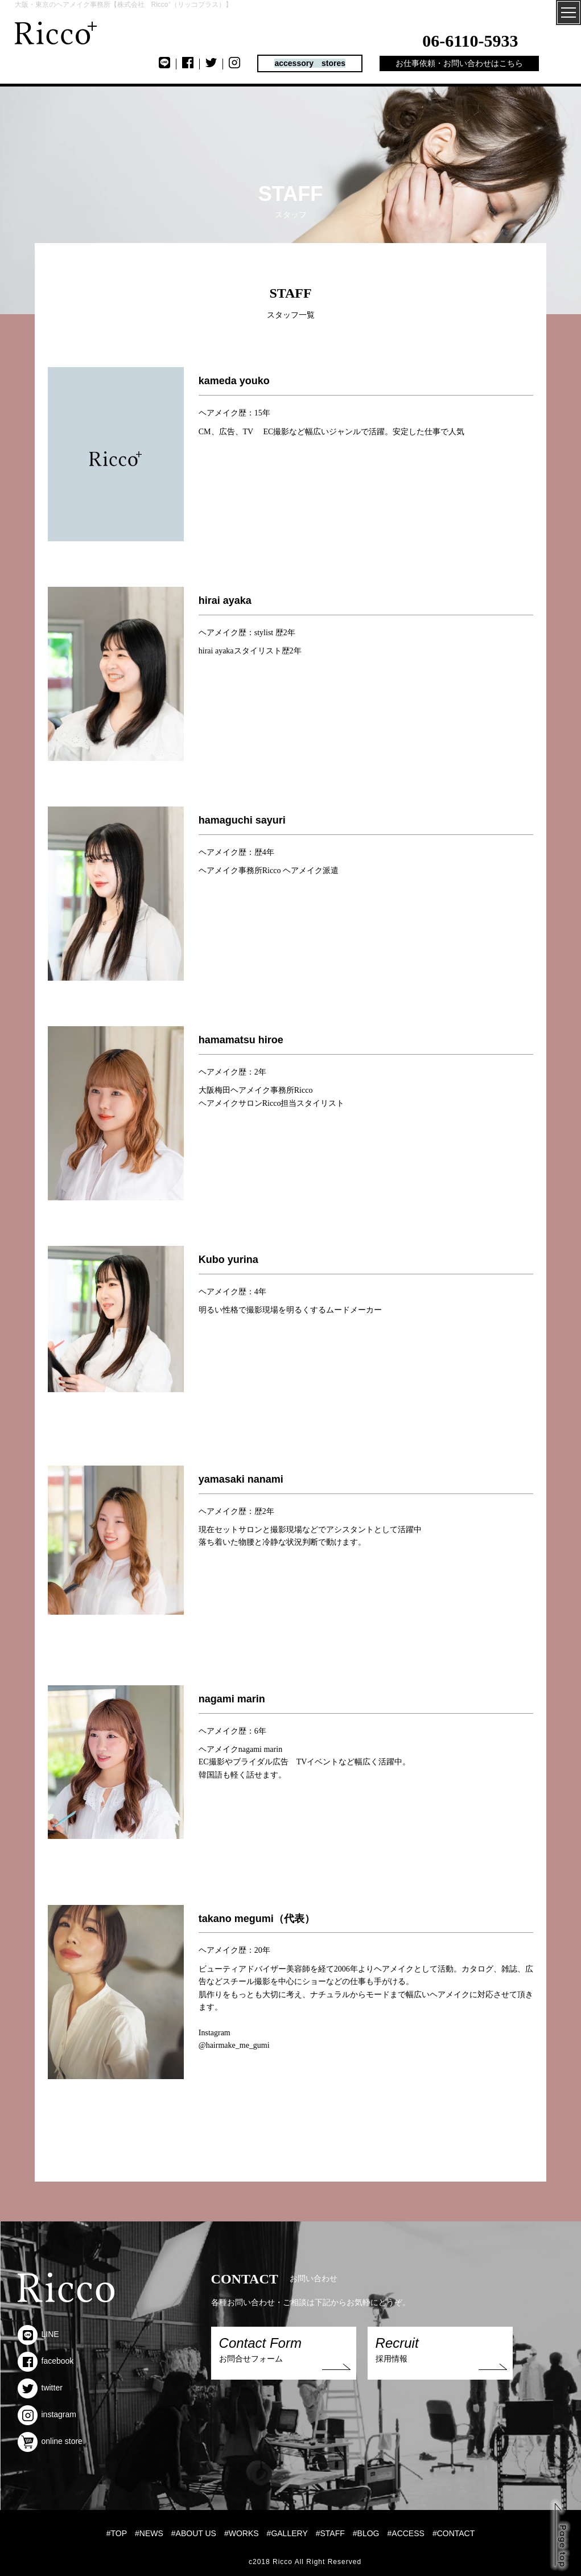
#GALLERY (287, 2533)
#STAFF (330, 2533)
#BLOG (366, 2533)
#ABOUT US (193, 2533)
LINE (38, 2334)
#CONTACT (453, 2533)
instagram (47, 2414)
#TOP (116, 2533)
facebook (46, 2360)
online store (50, 2441)
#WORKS (241, 2533)
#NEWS (149, 2533)
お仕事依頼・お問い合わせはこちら (459, 63)
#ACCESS (406, 2533)
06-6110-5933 (470, 40)
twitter (40, 2387)
